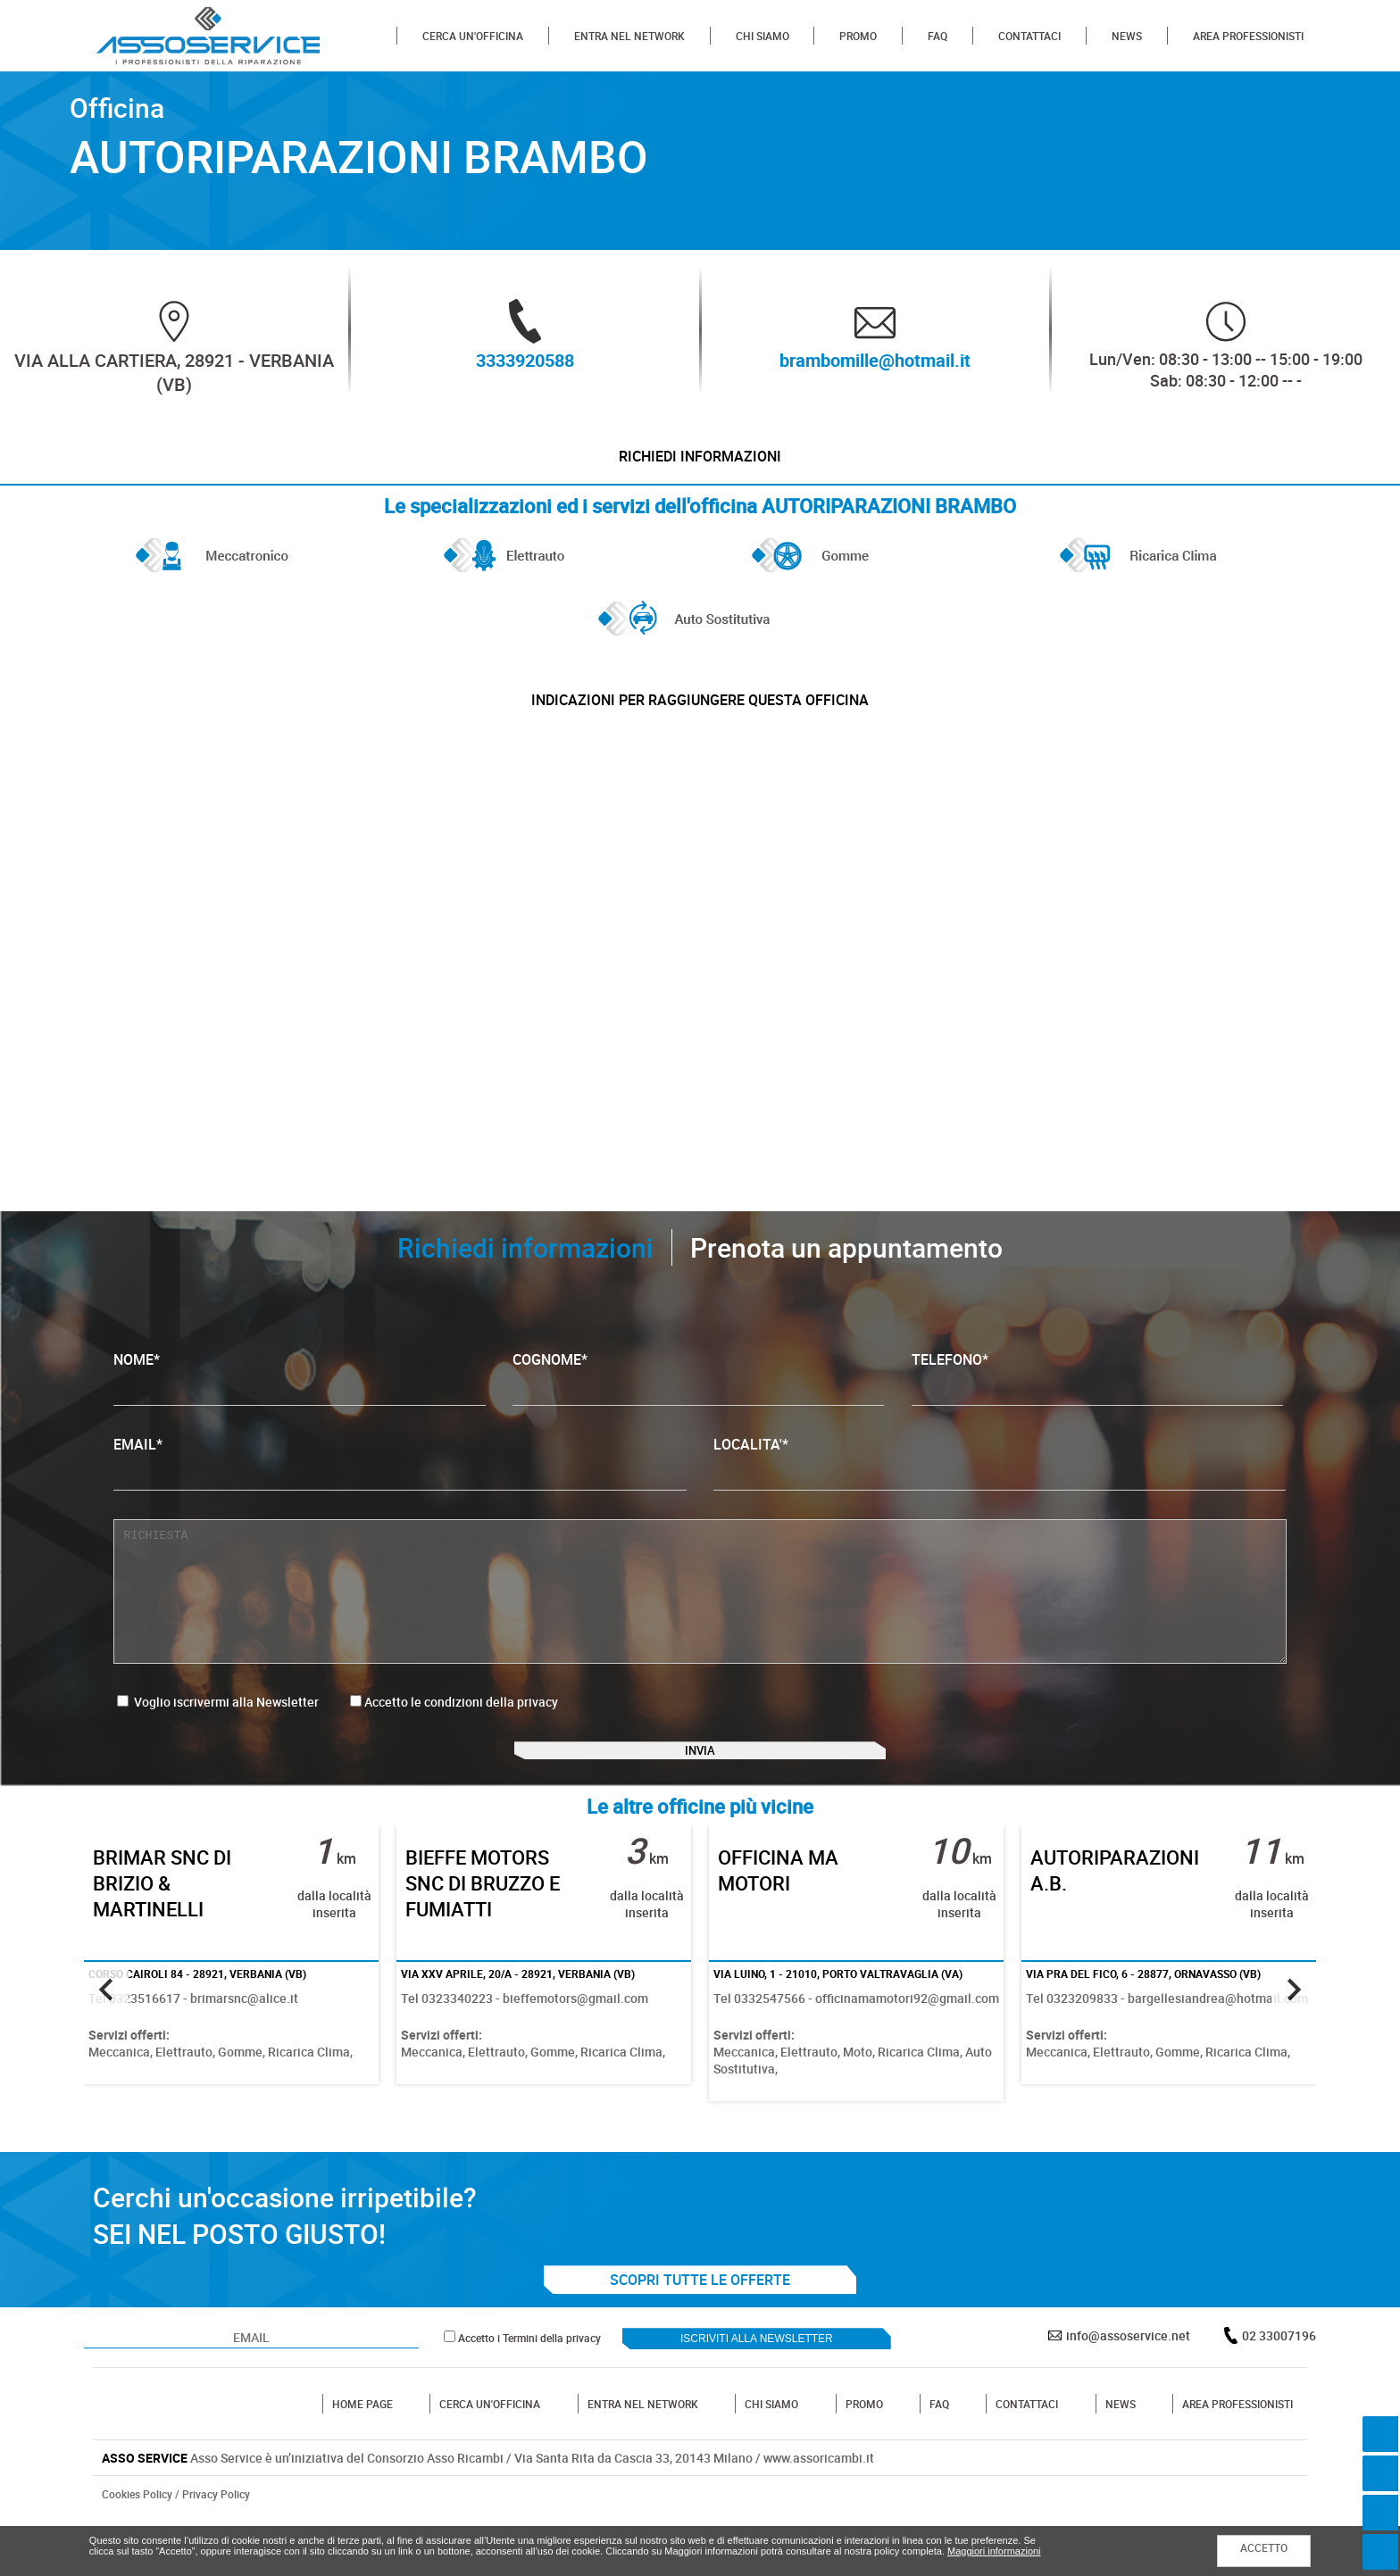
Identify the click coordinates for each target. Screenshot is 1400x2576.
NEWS (1127, 36)
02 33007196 (1279, 2391)
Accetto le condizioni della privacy (461, 1733)
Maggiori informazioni (994, 2551)
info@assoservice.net (1128, 2391)
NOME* (299, 1410)
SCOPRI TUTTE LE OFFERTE (700, 2336)
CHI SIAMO (762, 36)
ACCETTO (1264, 2547)
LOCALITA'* (999, 1495)
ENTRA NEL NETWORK (629, 36)
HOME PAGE (362, 2460)
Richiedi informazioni (699, 464)
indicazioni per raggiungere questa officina (699, 724)
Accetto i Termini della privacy (529, 2394)
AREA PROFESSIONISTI (1248, 36)
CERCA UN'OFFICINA (472, 36)
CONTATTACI (1029, 36)
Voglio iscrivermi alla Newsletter (218, 1733)
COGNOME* (698, 1410)
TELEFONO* (1097, 1410)
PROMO (858, 36)
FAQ (937, 36)
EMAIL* (399, 1495)
